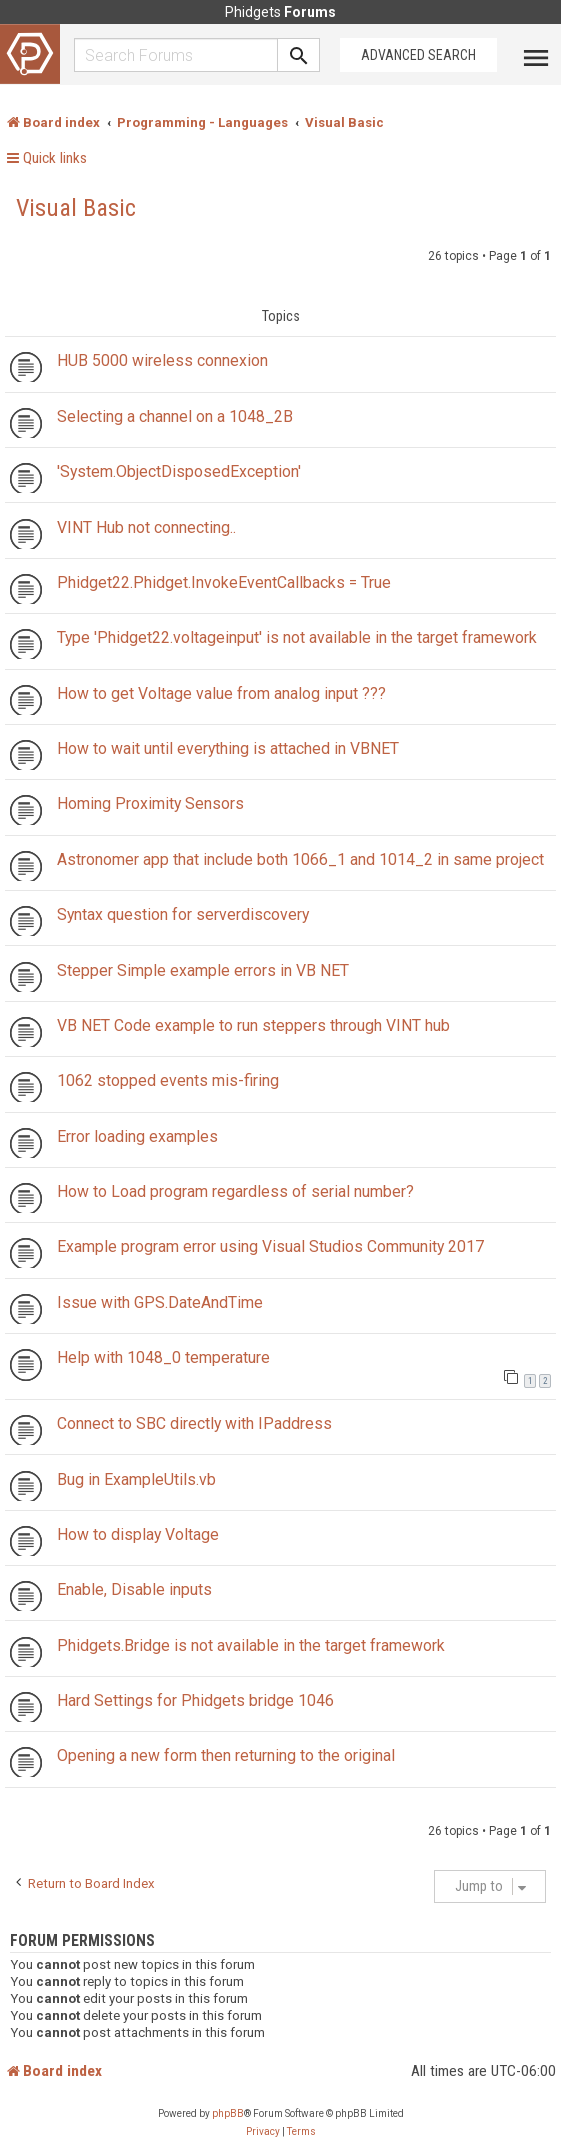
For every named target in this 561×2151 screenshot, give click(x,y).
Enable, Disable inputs (134, 1589)
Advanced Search (418, 55)
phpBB (228, 2113)
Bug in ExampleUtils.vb (136, 1479)
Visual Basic (76, 208)
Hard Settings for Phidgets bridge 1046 (195, 1700)
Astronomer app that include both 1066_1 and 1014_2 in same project (300, 859)
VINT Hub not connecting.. (146, 527)
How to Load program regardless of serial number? (235, 1191)
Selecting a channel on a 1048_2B (175, 416)
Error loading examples (137, 1136)
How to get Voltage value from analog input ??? (221, 693)
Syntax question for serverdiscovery (183, 914)
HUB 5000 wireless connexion (162, 360)
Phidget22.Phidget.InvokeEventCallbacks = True (224, 582)
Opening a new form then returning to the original (226, 1755)
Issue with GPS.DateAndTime (160, 1302)
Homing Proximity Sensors (150, 803)
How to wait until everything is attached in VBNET (228, 748)
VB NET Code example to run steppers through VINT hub (253, 1025)
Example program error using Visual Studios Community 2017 (270, 1246)
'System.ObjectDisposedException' (179, 471)
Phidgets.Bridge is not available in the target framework (251, 1645)
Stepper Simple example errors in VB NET (203, 970)
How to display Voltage (138, 1534)
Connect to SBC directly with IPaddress (194, 1423)
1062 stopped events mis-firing (168, 1080)
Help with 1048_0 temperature (163, 1357)
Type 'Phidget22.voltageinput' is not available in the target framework (297, 637)
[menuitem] (263, 2132)
